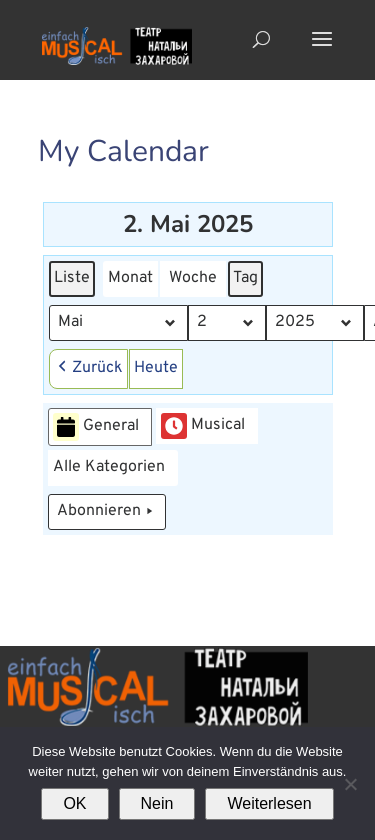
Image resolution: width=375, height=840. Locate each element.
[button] (88, 369)
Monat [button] (130, 278)
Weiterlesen (269, 803)
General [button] (96, 427)
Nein (157, 803)
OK (74, 803)
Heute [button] (156, 368)
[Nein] (350, 784)
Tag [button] (245, 278)
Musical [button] (203, 426)
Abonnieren (107, 512)
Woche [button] (193, 278)
